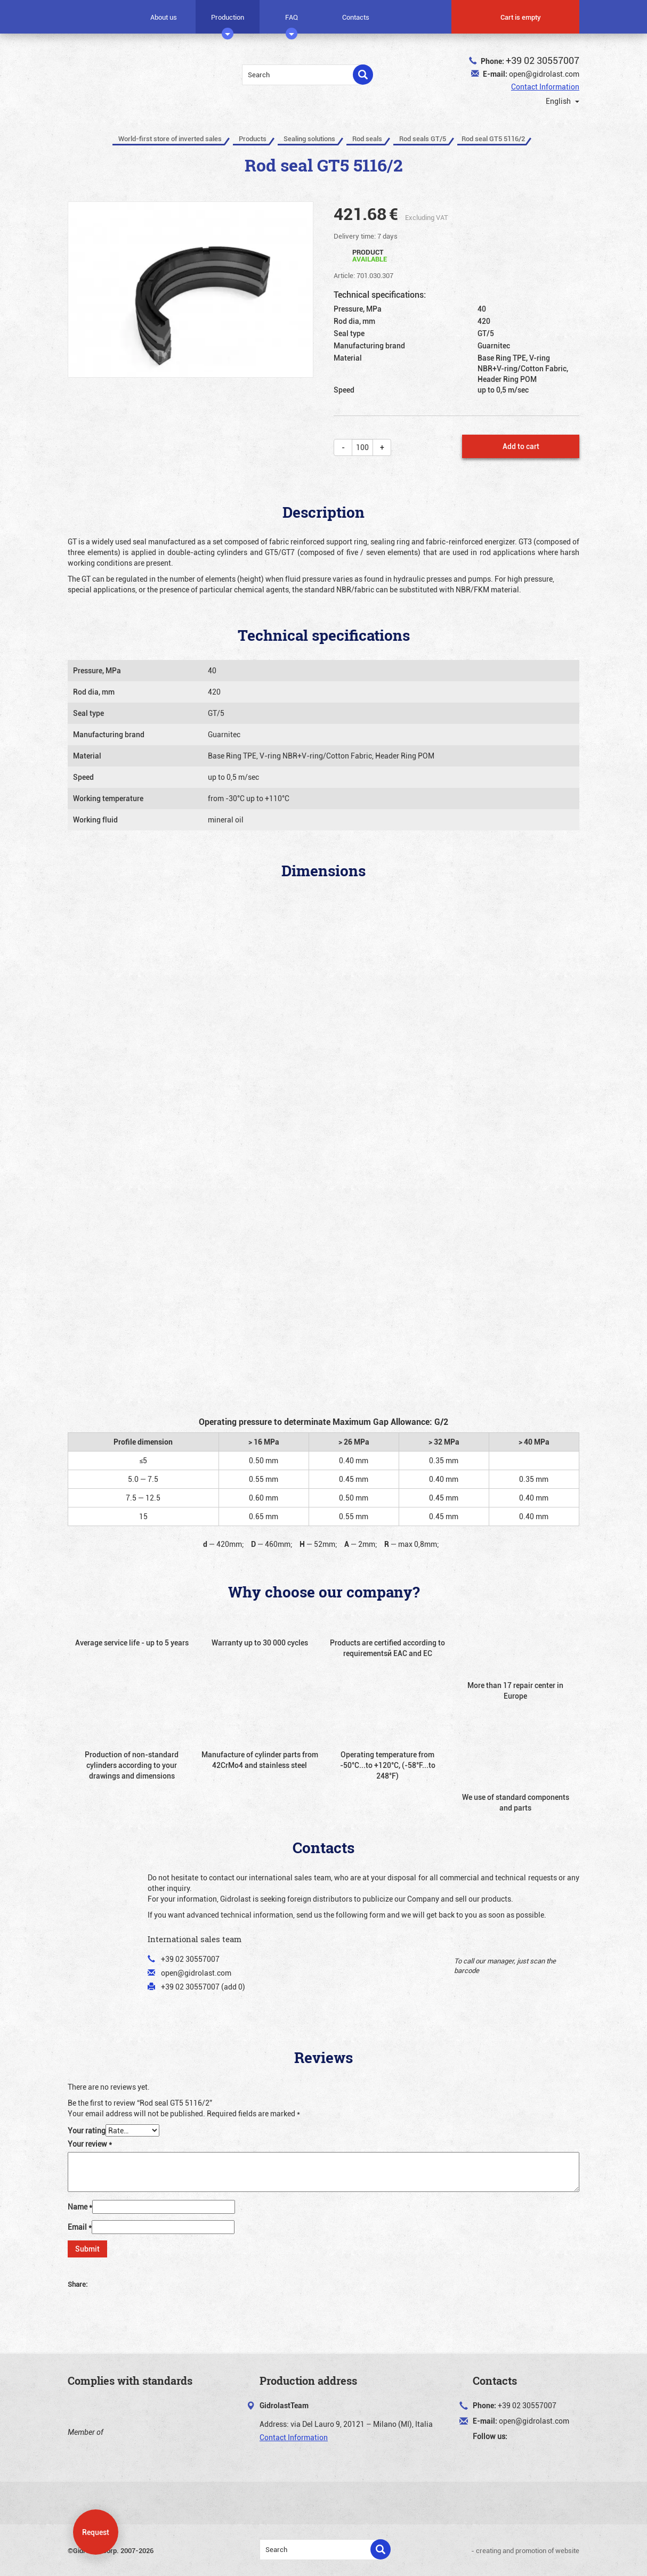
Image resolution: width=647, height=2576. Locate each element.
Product (369, 255)
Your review (90, 2144)
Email (80, 2227)
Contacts (355, 17)
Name (80, 2207)
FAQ (291, 20)
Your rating (87, 2130)
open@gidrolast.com (544, 74)
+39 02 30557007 (542, 60)
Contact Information (545, 86)
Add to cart (521, 446)
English (555, 101)
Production (227, 20)
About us (163, 17)
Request (95, 2532)
